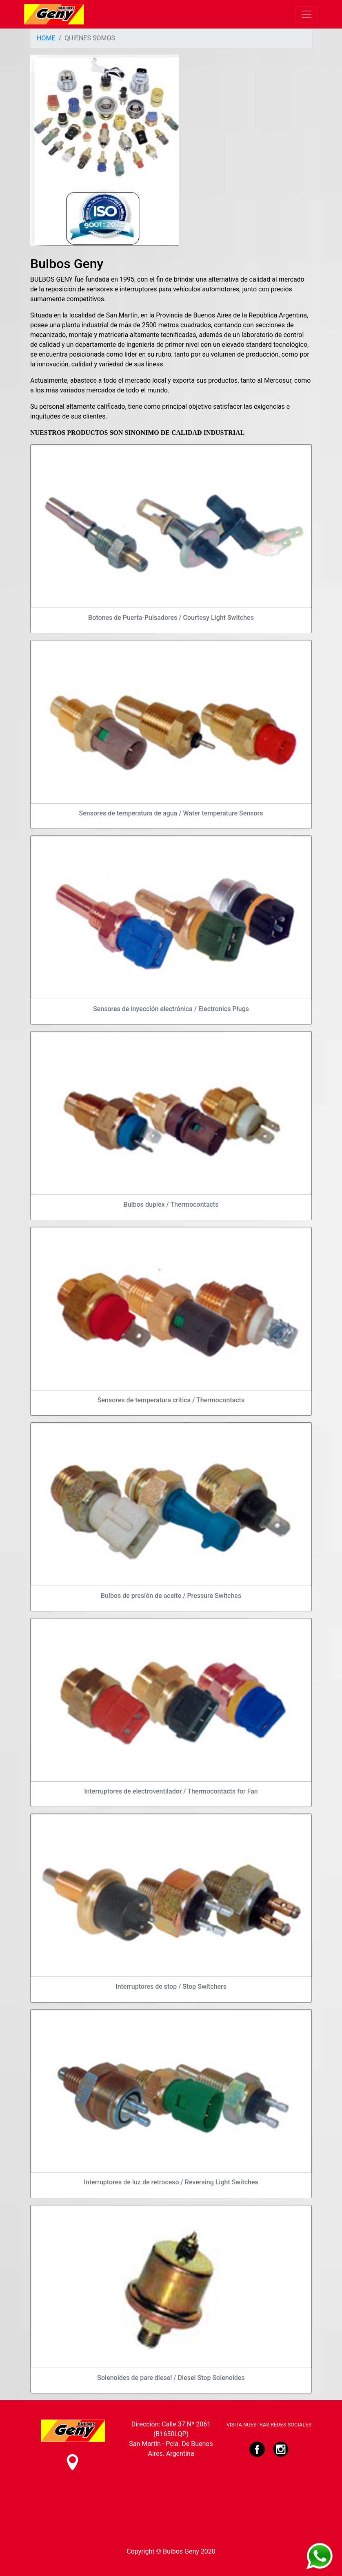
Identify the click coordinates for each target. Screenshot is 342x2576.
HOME (46, 38)
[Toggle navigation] (306, 14)
